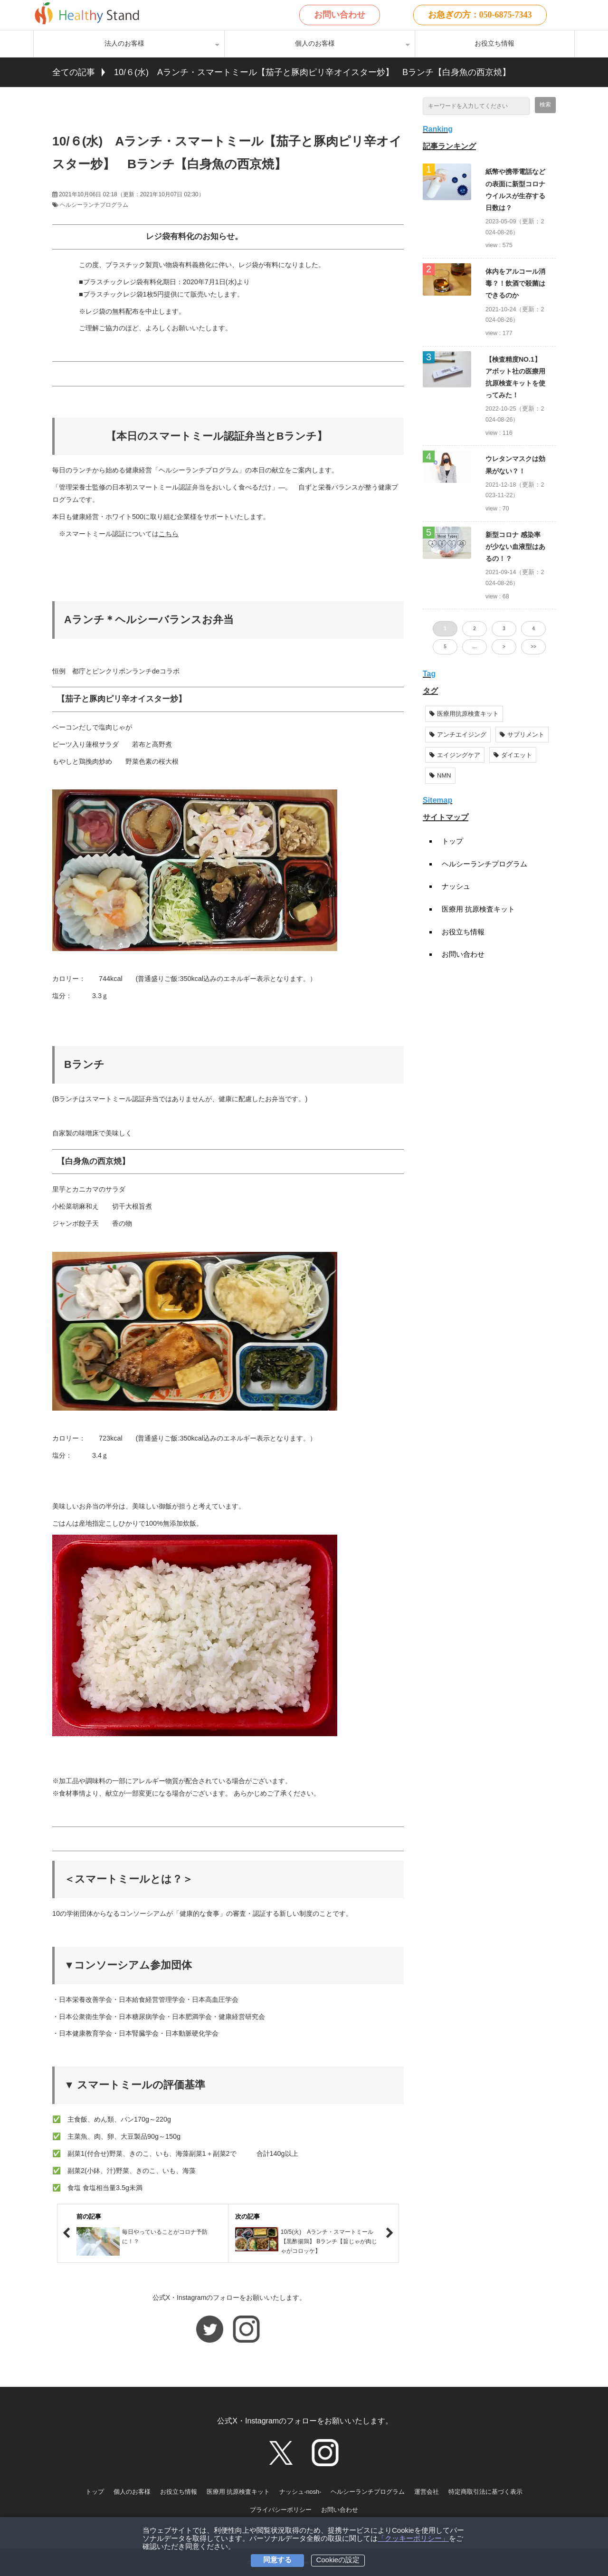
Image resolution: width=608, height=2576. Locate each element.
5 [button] (445, 646)
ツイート (100, 101)
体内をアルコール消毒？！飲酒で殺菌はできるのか (515, 283)
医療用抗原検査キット (464, 713)
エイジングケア (454, 755)
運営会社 (426, 2491)
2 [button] (474, 628)
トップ (452, 841)
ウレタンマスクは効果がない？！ (515, 464)
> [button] (504, 646)
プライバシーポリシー (281, 2509)
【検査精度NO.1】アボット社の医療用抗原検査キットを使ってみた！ (515, 377)
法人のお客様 (124, 43)
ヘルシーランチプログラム (94, 205)
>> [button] (533, 646)
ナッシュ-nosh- (300, 2491)
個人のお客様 (315, 43)
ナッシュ (456, 886)
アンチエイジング (457, 734)
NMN (440, 775)
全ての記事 (73, 72)
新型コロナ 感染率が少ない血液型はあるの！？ (515, 546)
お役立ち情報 (494, 43)
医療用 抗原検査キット (478, 909)
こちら (169, 534)
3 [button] (504, 628)
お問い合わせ (339, 14)
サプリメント (522, 734)
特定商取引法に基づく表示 (485, 2491)
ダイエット (513, 755)
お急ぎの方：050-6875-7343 (480, 14)
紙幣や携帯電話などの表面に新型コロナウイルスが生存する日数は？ (515, 189)
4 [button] (533, 628)
